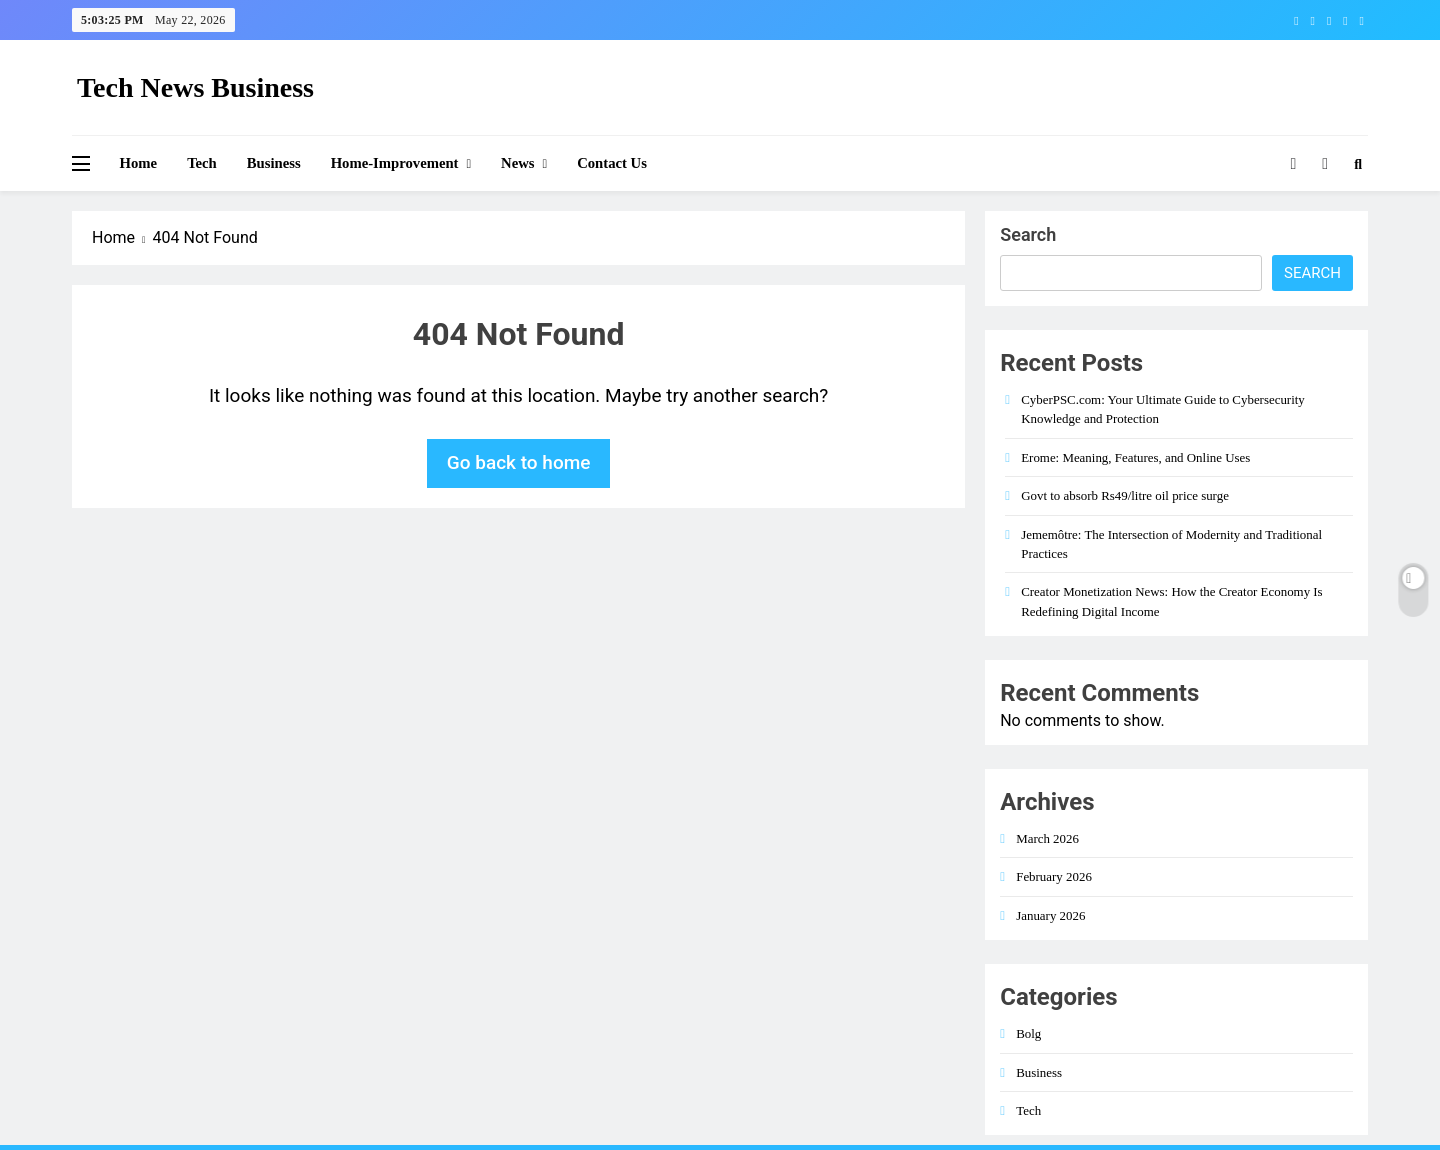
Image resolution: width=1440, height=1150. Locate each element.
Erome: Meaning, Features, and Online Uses (1135, 457)
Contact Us (612, 163)
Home (139, 163)
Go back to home (519, 462)
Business (274, 163)
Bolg (1028, 1033)
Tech (202, 163)
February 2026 (1054, 876)
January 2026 (1050, 915)
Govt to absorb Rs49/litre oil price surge (1125, 495)
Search (1028, 234)
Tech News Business (195, 87)
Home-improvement (395, 163)
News (517, 163)
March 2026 (1047, 838)
